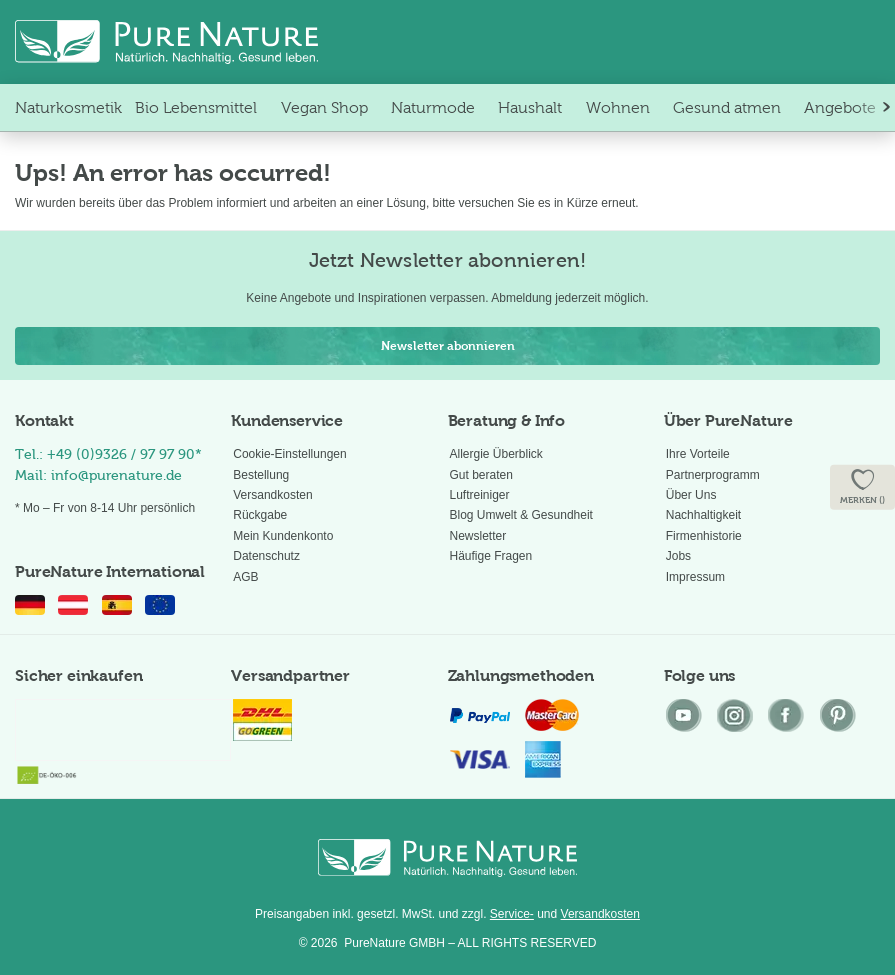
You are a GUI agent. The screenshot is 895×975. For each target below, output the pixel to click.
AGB (245, 577)
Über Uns (691, 495)
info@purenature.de (116, 475)
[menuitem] (68, 107)
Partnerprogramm (713, 475)
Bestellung (261, 475)
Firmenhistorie (704, 536)
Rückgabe (260, 515)
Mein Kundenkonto (283, 536)
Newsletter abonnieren (448, 346)
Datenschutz (266, 556)
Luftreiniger (480, 495)
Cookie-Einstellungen (289, 454)
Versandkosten (272, 495)
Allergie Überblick (496, 454)
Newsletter (478, 536)
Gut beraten (481, 475)
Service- (512, 914)
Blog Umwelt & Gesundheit (521, 515)
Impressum (695, 577)
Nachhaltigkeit (703, 515)
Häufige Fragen (491, 556)
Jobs (678, 556)
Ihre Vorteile (698, 454)
